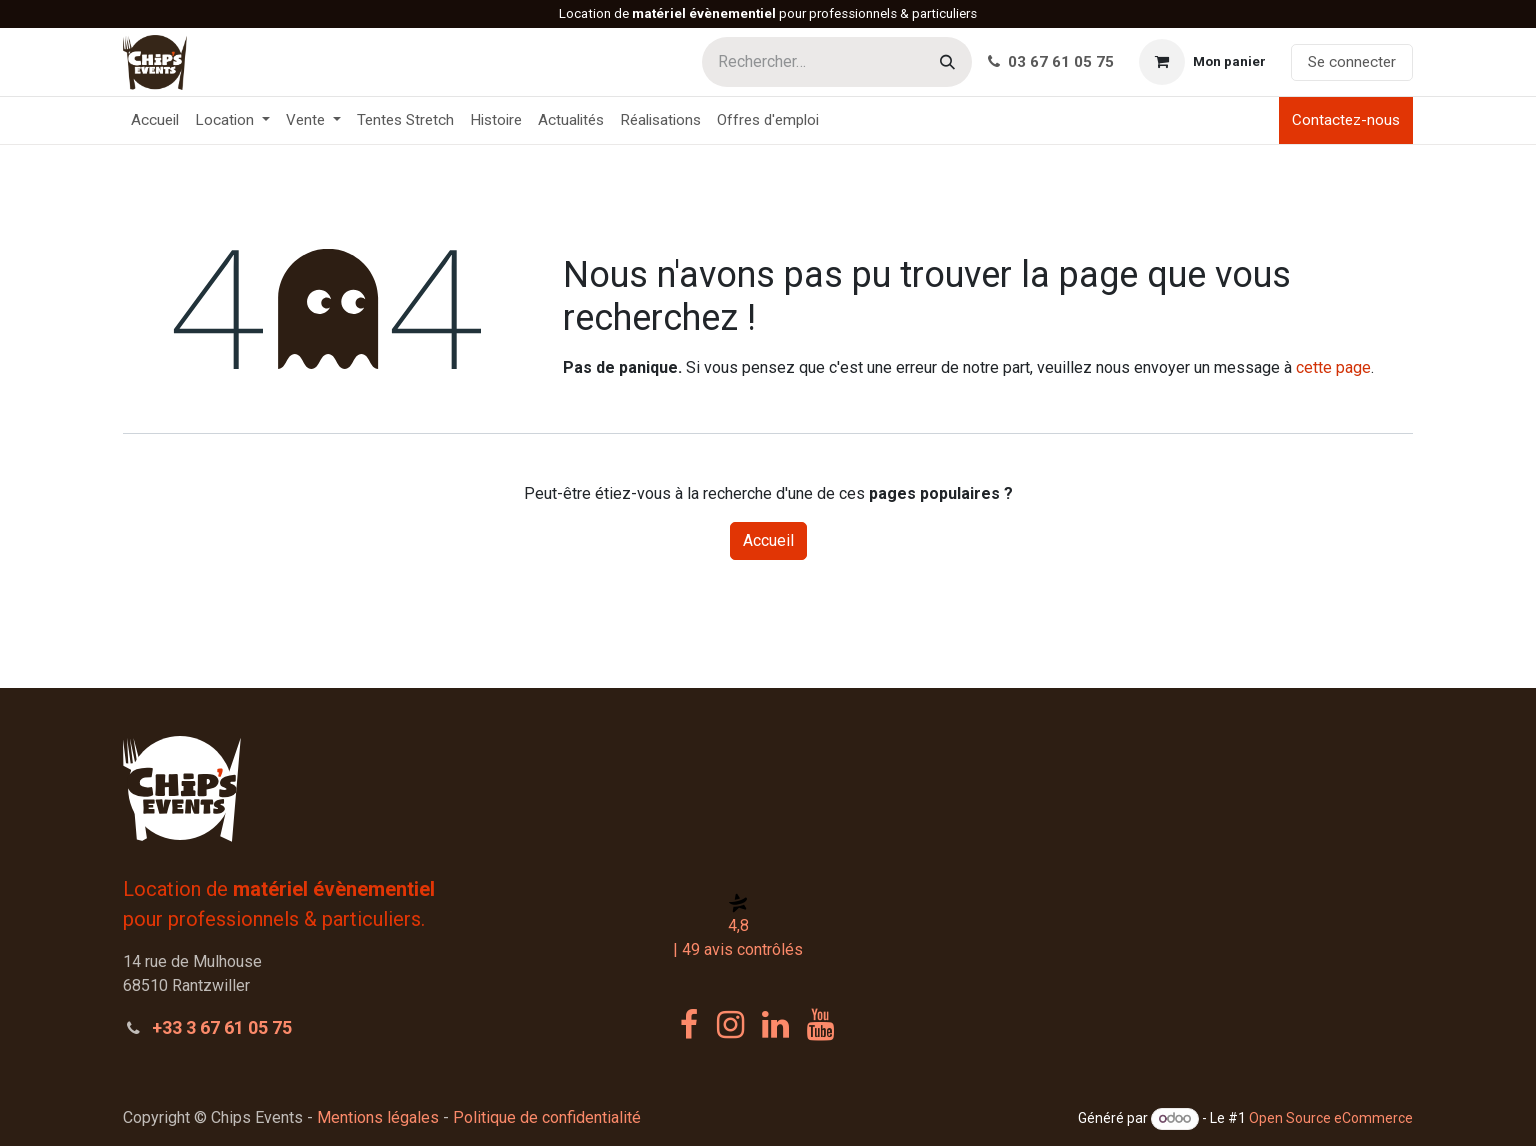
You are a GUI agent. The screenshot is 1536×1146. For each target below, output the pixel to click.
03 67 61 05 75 (1051, 62)
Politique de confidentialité (547, 1117)
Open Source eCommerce (1331, 1118)
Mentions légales (378, 1117)
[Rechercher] (947, 62)
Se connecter (1352, 62)
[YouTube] (820, 1025)
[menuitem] (155, 120)
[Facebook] (689, 1025)
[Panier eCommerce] (1202, 62)
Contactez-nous (1346, 120)
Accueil (768, 540)
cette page (1333, 367)
